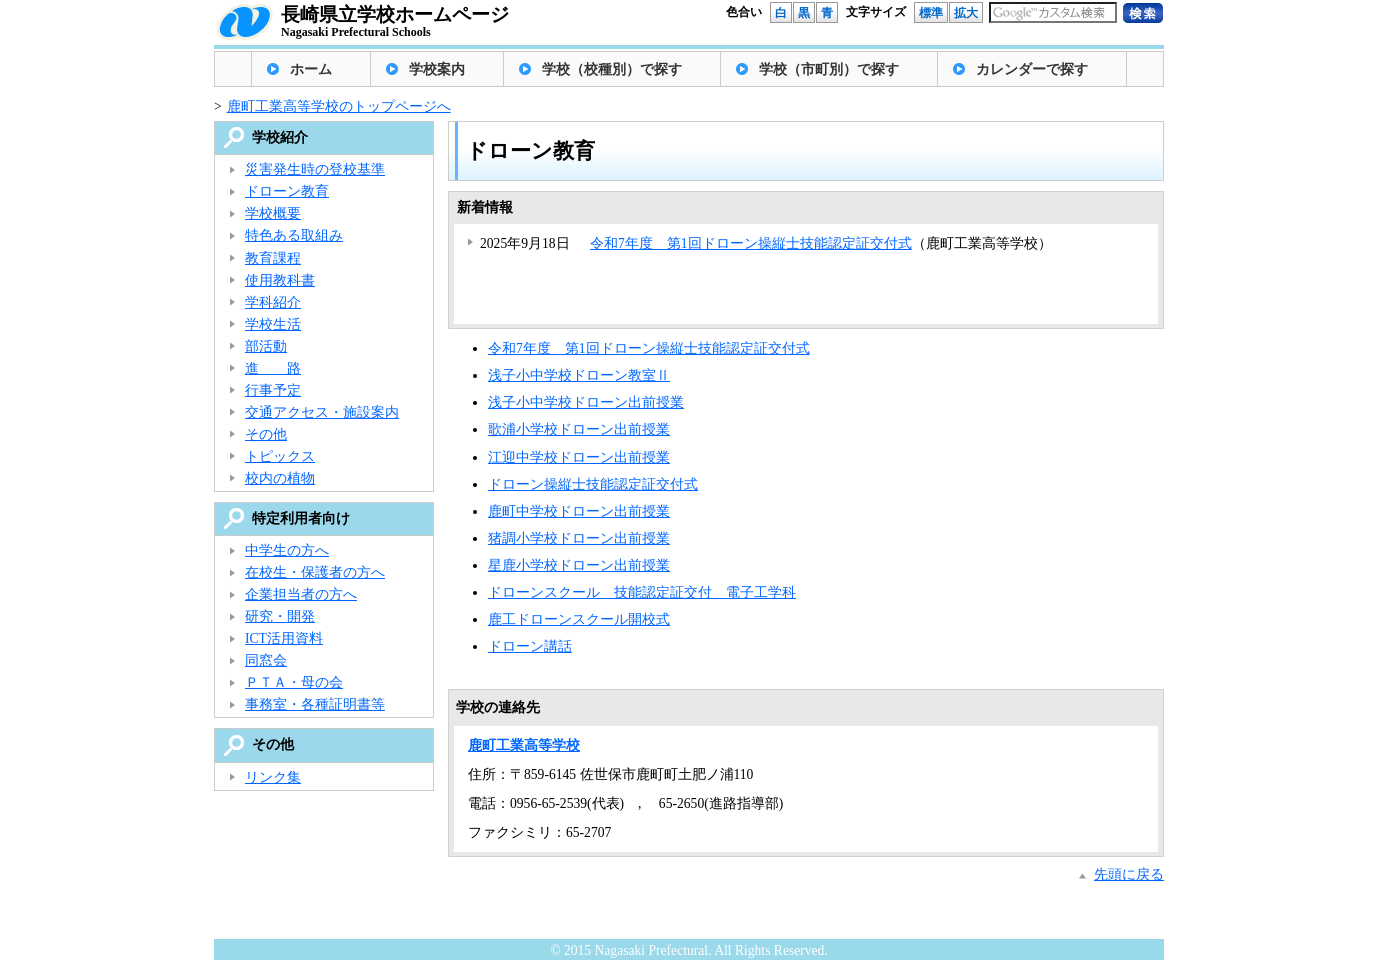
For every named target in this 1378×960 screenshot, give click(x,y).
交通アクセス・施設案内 (322, 412)
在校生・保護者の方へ (315, 572)
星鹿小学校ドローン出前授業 (579, 565)
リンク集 (273, 777)
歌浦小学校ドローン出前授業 (579, 429)
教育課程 (273, 258)
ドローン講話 (530, 646)
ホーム (311, 69)
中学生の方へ (287, 550)
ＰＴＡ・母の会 (294, 682)
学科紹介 (273, 302)
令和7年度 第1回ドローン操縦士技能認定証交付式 (751, 243)
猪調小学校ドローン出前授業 (579, 538)
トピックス (280, 456)
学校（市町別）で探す (829, 69)
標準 (931, 13)
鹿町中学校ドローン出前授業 (579, 511)
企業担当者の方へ (301, 594)
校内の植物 (280, 478)
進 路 (273, 368)
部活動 (266, 346)
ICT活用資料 (284, 638)
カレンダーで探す (1032, 69)
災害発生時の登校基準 (315, 169)
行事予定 (273, 390)
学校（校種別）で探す (612, 69)
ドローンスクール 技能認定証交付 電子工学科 (642, 592)
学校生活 (273, 324)
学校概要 (273, 213)
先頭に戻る (1129, 874)
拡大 (966, 13)
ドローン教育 (287, 191)
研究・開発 (280, 616)
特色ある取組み (294, 235)
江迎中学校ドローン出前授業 (579, 457)
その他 (266, 434)
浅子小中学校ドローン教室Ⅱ (579, 375)
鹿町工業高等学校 (524, 745)
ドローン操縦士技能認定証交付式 (593, 484)
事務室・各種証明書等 (315, 704)
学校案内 (437, 69)
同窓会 (266, 660)
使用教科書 (280, 280)
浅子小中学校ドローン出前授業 (586, 402)
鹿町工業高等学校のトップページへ (339, 106)
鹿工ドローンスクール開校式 (579, 619)
